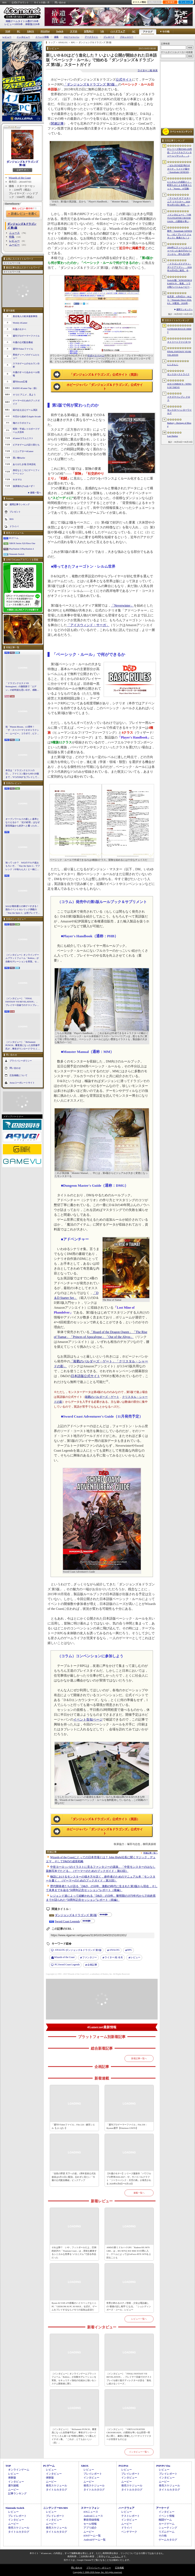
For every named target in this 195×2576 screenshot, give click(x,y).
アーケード (162, 2507)
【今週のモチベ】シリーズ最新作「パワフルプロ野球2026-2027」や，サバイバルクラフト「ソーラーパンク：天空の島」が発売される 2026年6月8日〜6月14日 (128, 2178)
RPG (129, 1949)
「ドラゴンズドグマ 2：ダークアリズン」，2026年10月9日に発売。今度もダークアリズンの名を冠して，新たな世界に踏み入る (179, 267)
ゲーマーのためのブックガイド (26, 402)
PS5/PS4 (45, 31)
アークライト (91, 37)
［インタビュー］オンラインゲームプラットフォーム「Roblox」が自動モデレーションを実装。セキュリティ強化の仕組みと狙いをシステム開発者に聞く (22, 958)
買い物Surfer (19, 458)
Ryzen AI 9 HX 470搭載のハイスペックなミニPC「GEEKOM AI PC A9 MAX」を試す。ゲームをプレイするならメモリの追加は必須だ (74, 2306)
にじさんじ (172, 364)
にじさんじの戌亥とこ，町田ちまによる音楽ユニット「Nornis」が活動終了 (179, 185)
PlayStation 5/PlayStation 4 (21, 549)
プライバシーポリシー (21, 1060)
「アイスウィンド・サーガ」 (88, 625)
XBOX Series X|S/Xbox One (22, 543)
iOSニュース (90, 2511)
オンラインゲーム (18, 2469)
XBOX (30, 31)
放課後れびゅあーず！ (24, 486)
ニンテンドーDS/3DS (55, 2507)
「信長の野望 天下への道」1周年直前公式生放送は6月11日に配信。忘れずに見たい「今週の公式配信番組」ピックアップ (74, 2176)
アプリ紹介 (90, 2527)
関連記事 (57, 123)
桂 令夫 (114, 1957)
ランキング (185, 2)
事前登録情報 (91, 2519)
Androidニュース (93, 2515)
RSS (4, 2)
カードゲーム (166, 2523)
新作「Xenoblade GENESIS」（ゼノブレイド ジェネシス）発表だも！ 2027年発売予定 (179, 234)
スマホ (73, 31)
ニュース (14, 232)
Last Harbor (172, 436)
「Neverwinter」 (122, 605)
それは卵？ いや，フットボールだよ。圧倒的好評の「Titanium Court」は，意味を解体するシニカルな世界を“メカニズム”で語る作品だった (74, 2252)
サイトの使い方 (42, 2)
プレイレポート (92, 2473)
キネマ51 (17, 479)
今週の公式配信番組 (23, 342)
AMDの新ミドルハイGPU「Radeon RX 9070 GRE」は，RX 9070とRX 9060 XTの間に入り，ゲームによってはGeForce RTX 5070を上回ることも (128, 2252)
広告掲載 (119, 2567)
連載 (56, 37)
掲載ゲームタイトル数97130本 (22, 21)
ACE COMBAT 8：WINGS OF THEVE (179, 386)
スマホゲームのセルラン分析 (26, 365)
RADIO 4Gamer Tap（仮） (25, 388)
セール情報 (90, 2523)
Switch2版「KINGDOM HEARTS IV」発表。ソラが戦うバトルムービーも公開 (179, 284)
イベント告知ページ (88, 1719)
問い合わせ (60, 2)
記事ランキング (17, 2493)
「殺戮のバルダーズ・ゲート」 (93, 1361)
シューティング (168, 2527)
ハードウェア (117, 31)
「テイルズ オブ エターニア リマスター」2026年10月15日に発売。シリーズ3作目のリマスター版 (179, 202)
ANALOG (114, 1949)
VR (102, 31)
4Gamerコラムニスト (23, 438)
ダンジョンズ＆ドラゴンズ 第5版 (22, 163)
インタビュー (23, 37)
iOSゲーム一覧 (92, 2535)
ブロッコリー (126, 37)
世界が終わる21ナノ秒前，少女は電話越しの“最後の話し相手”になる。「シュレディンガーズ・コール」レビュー (128, 2306)
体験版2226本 (32, 24)
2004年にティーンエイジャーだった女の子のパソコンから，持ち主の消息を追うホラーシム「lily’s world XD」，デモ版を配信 (179, 251)
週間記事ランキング (20, 504)
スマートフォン (90, 2507)
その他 (163, 2535)
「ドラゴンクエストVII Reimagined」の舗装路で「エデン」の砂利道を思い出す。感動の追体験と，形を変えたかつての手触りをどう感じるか (22, 687)
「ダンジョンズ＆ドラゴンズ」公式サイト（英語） (105, 374)
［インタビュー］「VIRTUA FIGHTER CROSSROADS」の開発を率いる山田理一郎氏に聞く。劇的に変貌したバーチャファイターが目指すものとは (128, 2434)
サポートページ (95, 355)
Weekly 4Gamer (20, 323)
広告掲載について (18, 1075)
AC (133, 31)
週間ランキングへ (184, 309)
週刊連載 (13, 2485)
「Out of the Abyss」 (119, 1337)
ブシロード (109, 37)
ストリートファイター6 (179, 342)
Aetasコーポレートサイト (22, 1082)
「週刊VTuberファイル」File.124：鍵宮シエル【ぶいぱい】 (73, 2126)
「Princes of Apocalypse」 (87, 1337)
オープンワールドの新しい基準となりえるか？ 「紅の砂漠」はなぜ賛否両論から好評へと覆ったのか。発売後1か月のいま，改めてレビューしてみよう (22, 823)
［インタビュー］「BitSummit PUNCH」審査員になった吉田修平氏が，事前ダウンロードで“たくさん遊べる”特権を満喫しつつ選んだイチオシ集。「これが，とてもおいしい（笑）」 (22, 1045)
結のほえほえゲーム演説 (25, 410)
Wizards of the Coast (20, 177)
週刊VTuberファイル (23, 349)
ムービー (14, 244)
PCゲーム (13, 538)
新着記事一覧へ (139, 2058)
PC (18, 31)
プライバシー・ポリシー (98, 2567)
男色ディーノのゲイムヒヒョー (26, 356)
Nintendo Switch (16, 554)
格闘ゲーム (165, 2519)
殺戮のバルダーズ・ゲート (102, 1396)
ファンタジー (89, 1957)
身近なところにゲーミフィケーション (26, 472)
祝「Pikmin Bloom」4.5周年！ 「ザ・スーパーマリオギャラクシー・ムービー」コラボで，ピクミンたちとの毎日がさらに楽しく (22, 730)
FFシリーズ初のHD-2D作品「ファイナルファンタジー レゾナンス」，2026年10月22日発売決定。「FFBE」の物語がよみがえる (179, 153)
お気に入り (154, 2)
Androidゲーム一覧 (94, 2539)
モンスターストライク (178, 374)
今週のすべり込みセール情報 (26, 374)
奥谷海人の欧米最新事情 (25, 316)
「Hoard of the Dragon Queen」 (111, 1332)
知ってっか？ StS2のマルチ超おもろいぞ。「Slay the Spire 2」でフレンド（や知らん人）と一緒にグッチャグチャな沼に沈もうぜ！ (22, 866)
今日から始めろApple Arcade (27, 416)
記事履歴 (170, 2)
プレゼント (15, 511)
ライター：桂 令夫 (148, 70)
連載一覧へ (35, 492)
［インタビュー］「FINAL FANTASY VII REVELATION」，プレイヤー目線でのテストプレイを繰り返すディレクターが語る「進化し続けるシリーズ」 (22, 1002)
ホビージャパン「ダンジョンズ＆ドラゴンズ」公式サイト (105, 387)
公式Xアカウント (20, 2)
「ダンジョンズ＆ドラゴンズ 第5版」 (91, 84)
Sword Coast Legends (67, 1921)
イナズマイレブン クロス (178, 399)
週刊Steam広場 (20, 381)
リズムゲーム (166, 2531)
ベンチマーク (129, 2531)
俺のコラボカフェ (22, 423)
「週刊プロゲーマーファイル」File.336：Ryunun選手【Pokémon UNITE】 (126, 2126)
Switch (59, 31)
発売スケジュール (56, 2485)
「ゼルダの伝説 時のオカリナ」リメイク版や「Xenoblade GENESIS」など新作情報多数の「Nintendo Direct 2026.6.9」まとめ (179, 169)
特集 (11, 236)
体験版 (12, 2477)
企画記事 (92, 1964)
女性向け (89, 31)
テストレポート (130, 2515)
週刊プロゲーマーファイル (26, 336)
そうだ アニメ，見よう (24, 394)
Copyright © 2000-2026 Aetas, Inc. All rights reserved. (97, 2572)
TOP (7, 31)
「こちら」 (115, 2556)
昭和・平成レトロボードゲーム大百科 (26, 431)
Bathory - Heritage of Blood (179, 425)
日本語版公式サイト (85, 1376)
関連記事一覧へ (150, 1853)
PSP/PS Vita (163, 2465)
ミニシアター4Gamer (23, 451)
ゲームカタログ (168, 2539)
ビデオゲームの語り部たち (26, 444)
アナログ (148, 31)
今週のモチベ (19, 329)
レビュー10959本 (13, 24)
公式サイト (124, 79)
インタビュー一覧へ (139, 2452)
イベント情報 (42, 37)
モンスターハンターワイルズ (179, 412)
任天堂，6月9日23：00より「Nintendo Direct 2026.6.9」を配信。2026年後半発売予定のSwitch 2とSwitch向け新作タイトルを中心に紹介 (179, 300)
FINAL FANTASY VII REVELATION (179, 353)
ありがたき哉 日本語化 (24, 464)
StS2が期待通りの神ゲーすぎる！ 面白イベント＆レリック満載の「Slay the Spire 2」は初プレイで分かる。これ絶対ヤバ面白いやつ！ (22, 910)
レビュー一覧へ (139, 2319)
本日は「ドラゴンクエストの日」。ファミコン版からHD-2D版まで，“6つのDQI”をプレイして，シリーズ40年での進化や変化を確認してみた (22, 774)
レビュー (6, 37)
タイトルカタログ (56, 2489)
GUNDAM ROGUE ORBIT (179, 331)
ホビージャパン (71, 37)
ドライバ (14, 526)
